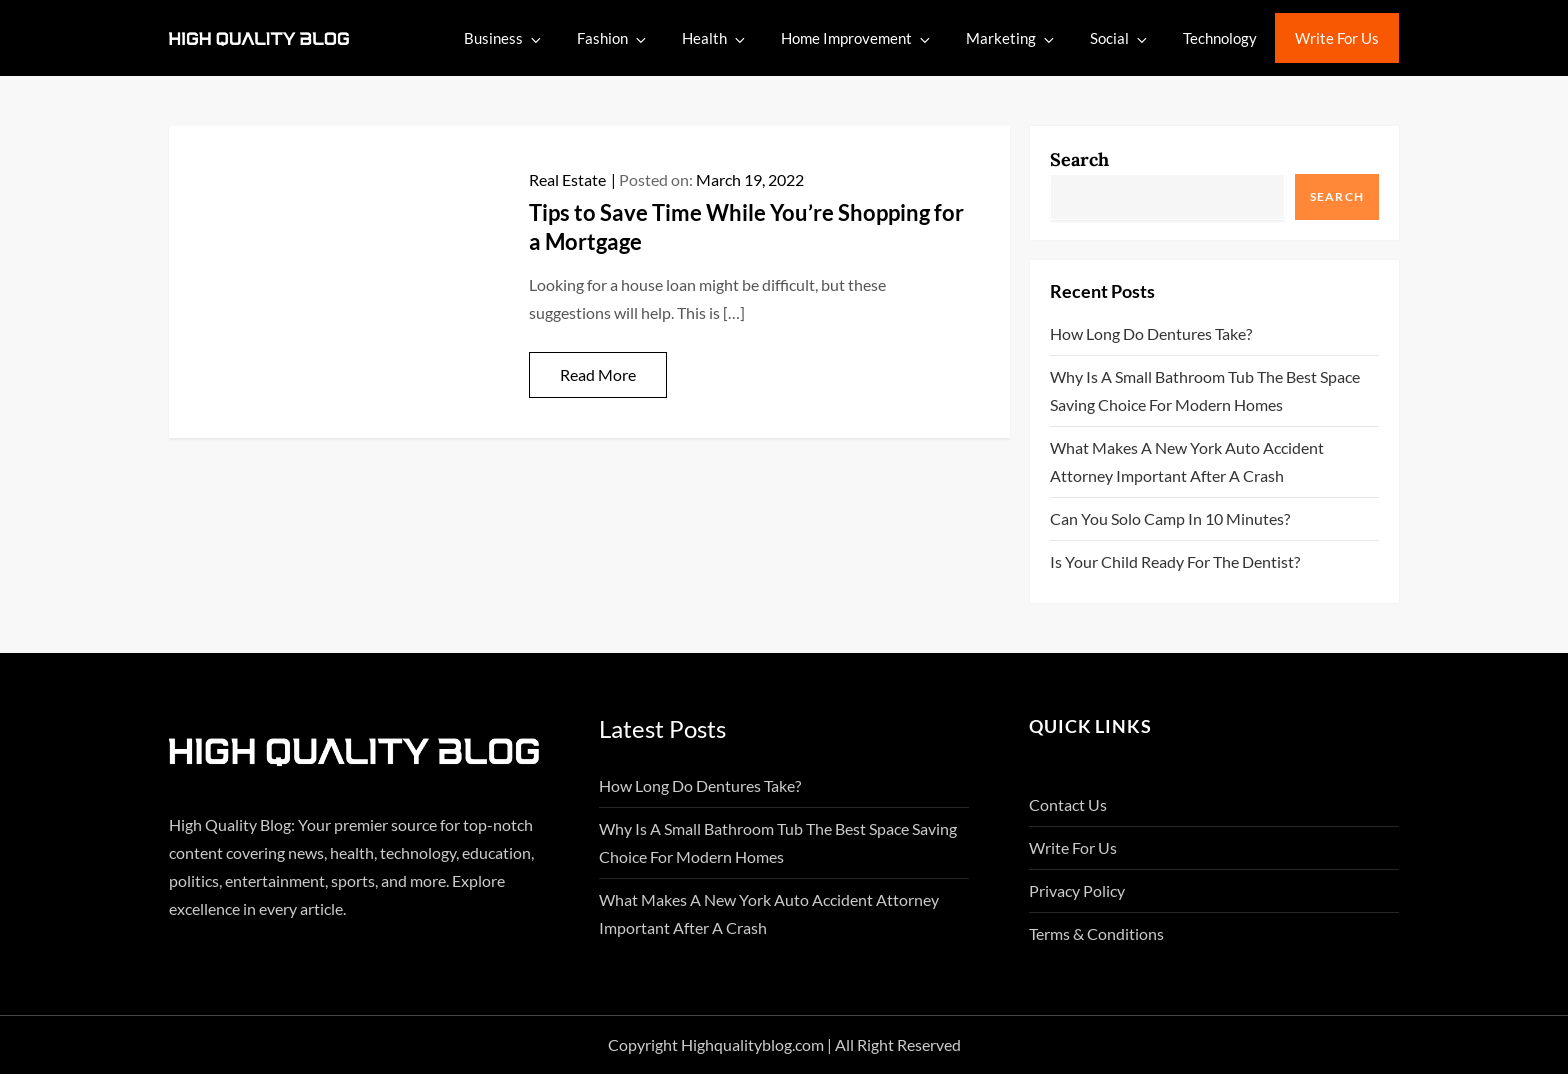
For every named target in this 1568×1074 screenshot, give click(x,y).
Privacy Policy (1077, 890)
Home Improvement (857, 38)
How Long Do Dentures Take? (1151, 333)
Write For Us (1337, 38)
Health (715, 38)
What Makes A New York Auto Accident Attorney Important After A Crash (1187, 461)
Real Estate (567, 179)
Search (1079, 159)
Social (1120, 38)
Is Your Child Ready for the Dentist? (1175, 561)
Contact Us (1068, 804)
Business (504, 38)
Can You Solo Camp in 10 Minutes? (1170, 518)
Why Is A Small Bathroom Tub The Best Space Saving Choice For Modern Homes (1205, 390)
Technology (1220, 38)
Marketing (1011, 38)
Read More (598, 374)
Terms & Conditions (1096, 933)
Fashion (613, 38)
